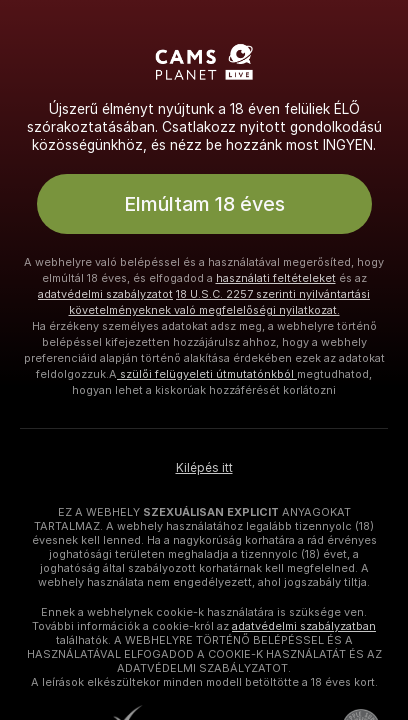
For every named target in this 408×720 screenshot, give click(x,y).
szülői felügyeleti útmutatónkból (207, 374)
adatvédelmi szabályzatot (105, 294)
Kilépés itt (204, 468)
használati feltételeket (276, 278)
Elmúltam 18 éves (204, 204)
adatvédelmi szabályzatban (304, 626)
